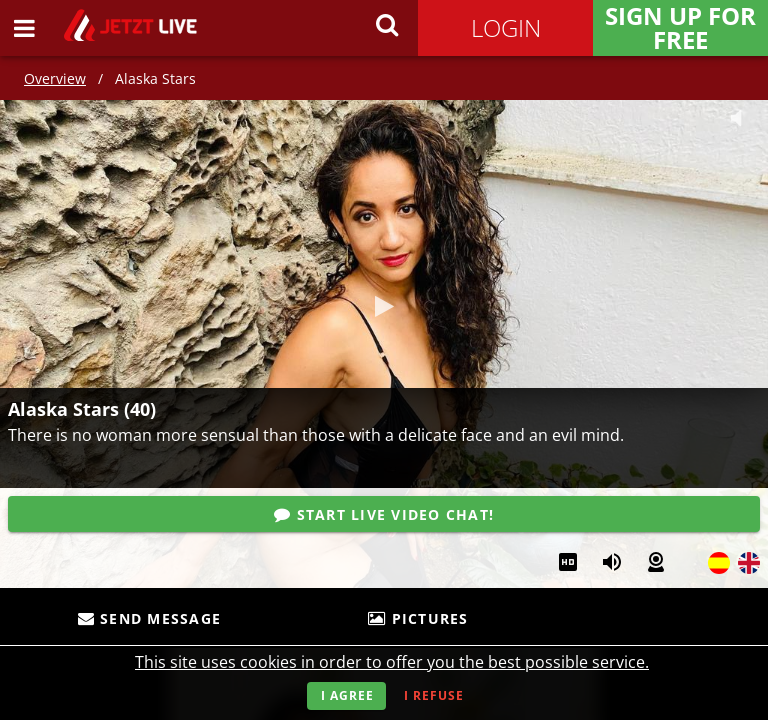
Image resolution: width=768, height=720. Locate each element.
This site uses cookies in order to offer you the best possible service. (392, 662)
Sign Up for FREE (680, 28)
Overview (55, 78)
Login (506, 27)
